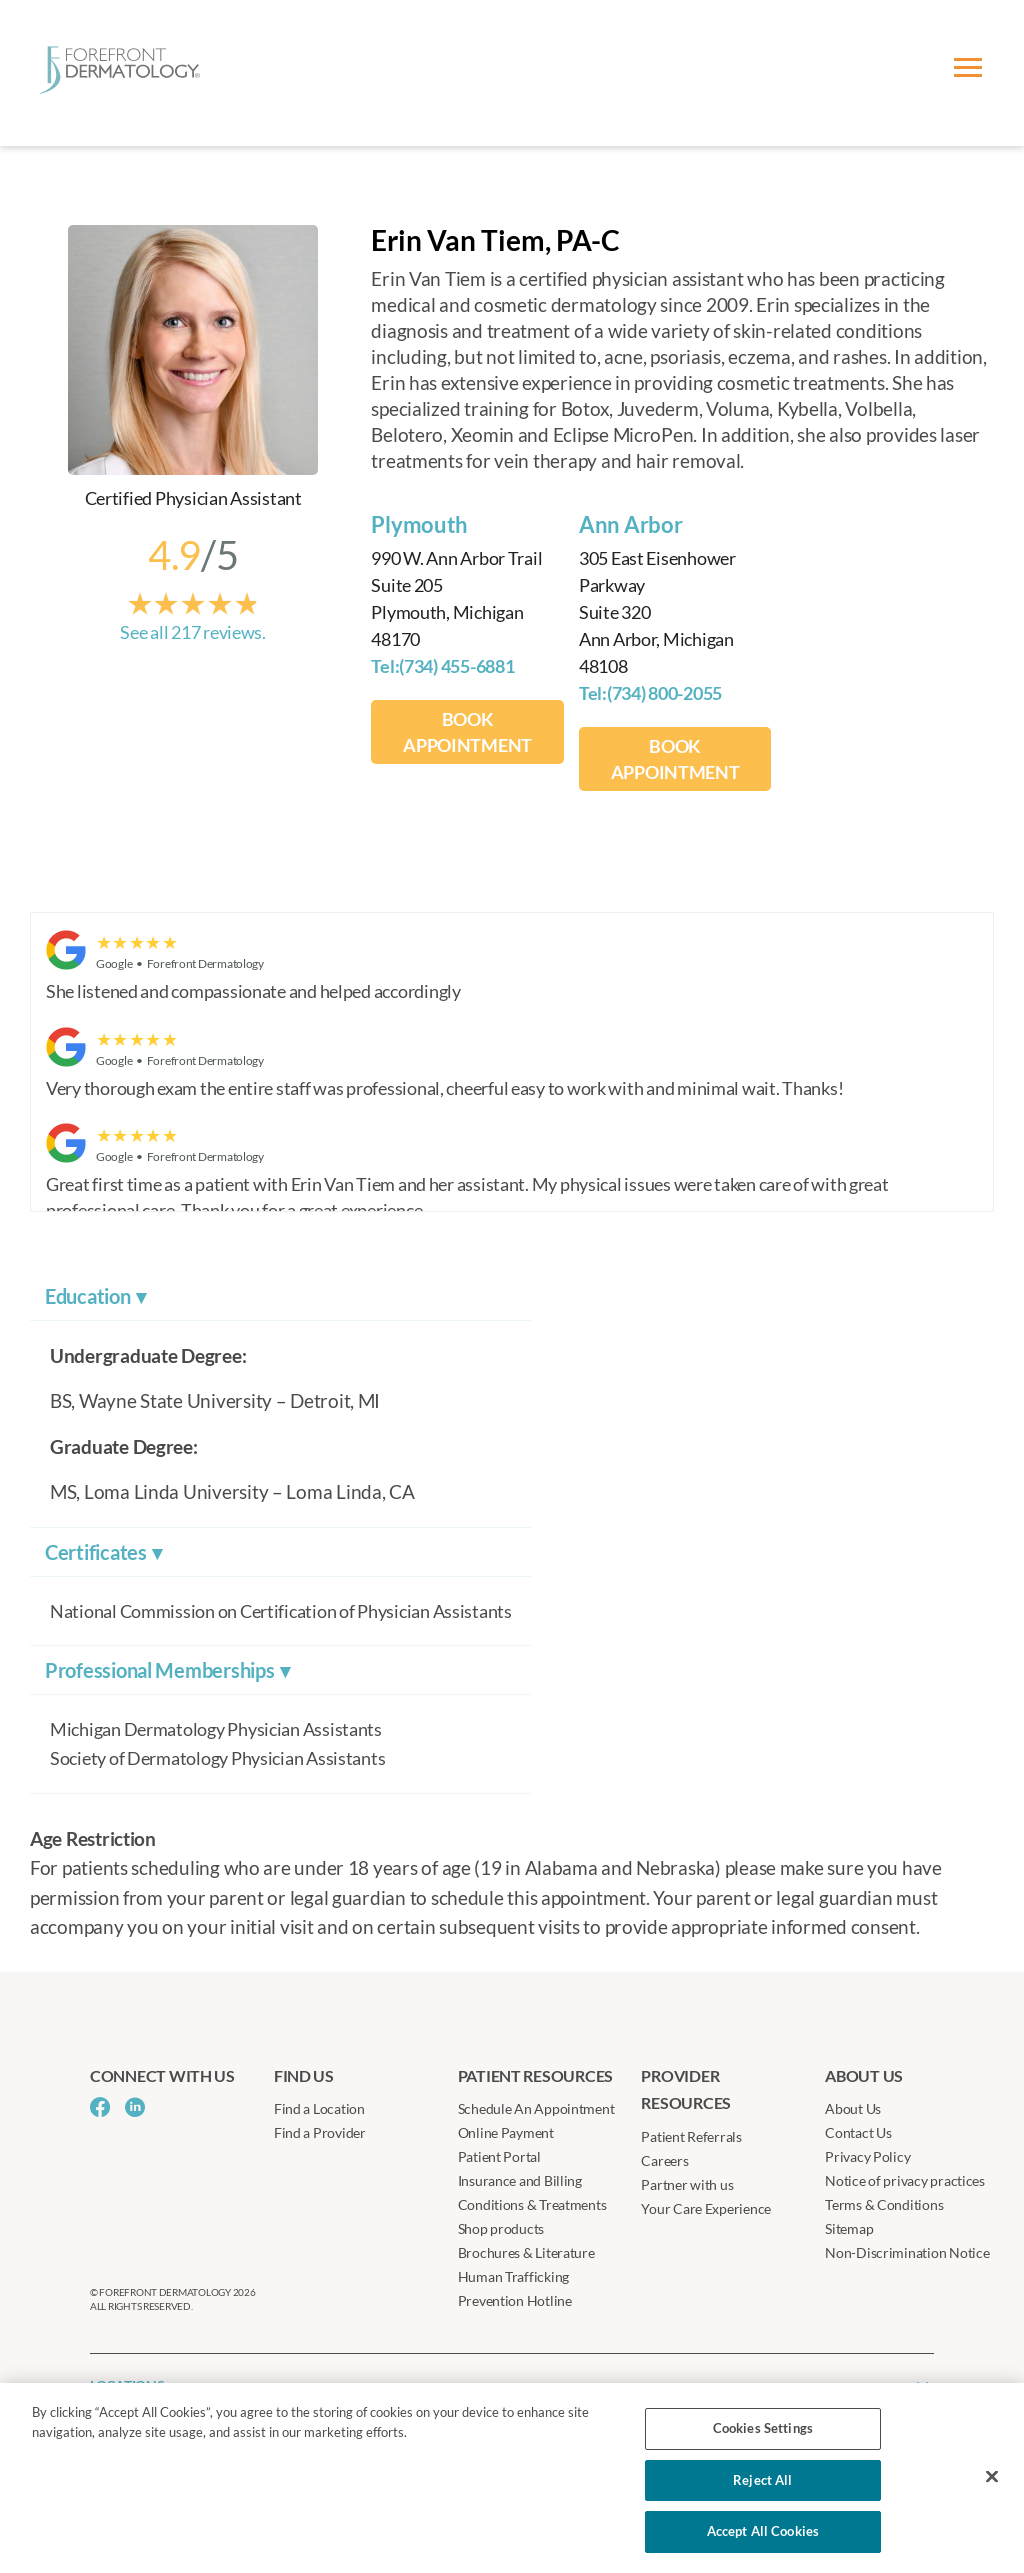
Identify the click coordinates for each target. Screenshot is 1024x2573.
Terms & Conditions (884, 2204)
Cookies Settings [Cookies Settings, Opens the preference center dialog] (763, 2428)
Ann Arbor (631, 524)
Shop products (501, 2228)
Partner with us (687, 2184)
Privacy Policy (867, 2156)
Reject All (762, 2480)
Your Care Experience (706, 2208)
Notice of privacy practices (905, 2180)
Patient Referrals (691, 2136)
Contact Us (858, 2132)
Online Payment (506, 2132)
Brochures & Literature (526, 2252)
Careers (664, 2160)
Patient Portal (499, 2156)
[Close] (992, 2477)
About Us (853, 2108)
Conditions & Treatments (532, 2204)
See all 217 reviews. (193, 632)
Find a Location (319, 2108)
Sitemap (849, 2228)
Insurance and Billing (520, 2180)
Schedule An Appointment (536, 2108)
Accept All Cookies (763, 2531)
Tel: (442, 666)
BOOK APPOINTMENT (467, 732)
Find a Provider (320, 2132)
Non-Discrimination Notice (907, 2252)
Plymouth (419, 524)
